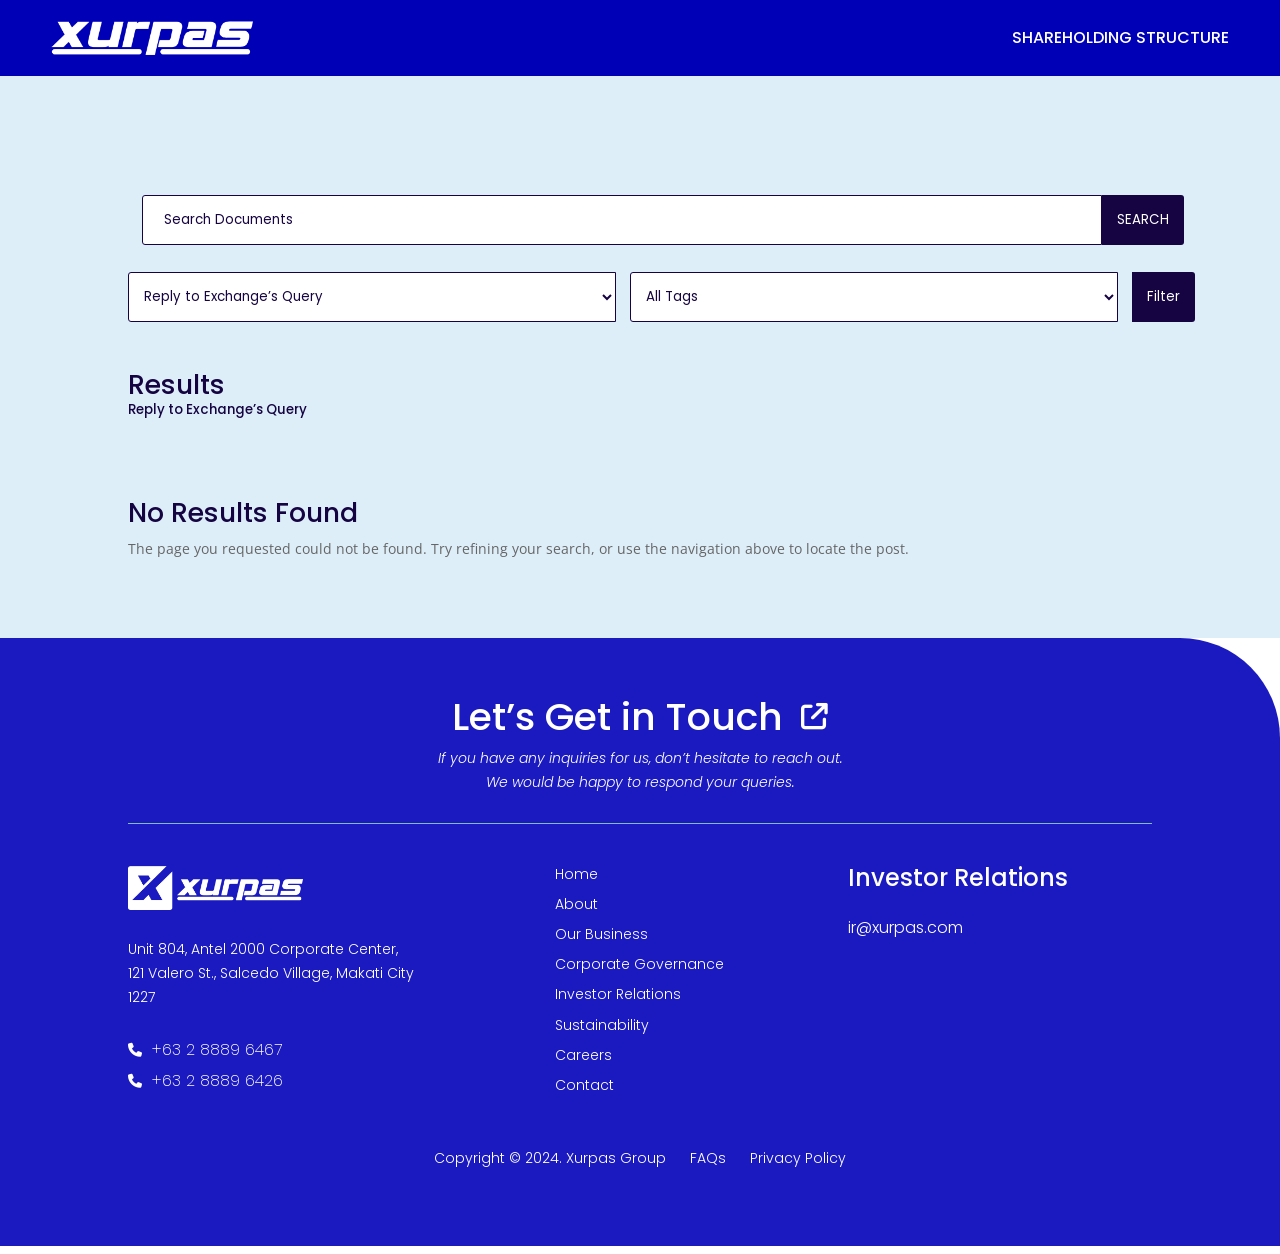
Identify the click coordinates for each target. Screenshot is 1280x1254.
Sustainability (602, 1033)
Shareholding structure (1120, 37)
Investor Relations (618, 1002)
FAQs (708, 1166)
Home (576, 882)
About (576, 912)
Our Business (601, 942)
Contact (584, 1093)
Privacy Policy (798, 1166)
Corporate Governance (639, 972)
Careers (583, 1063)
